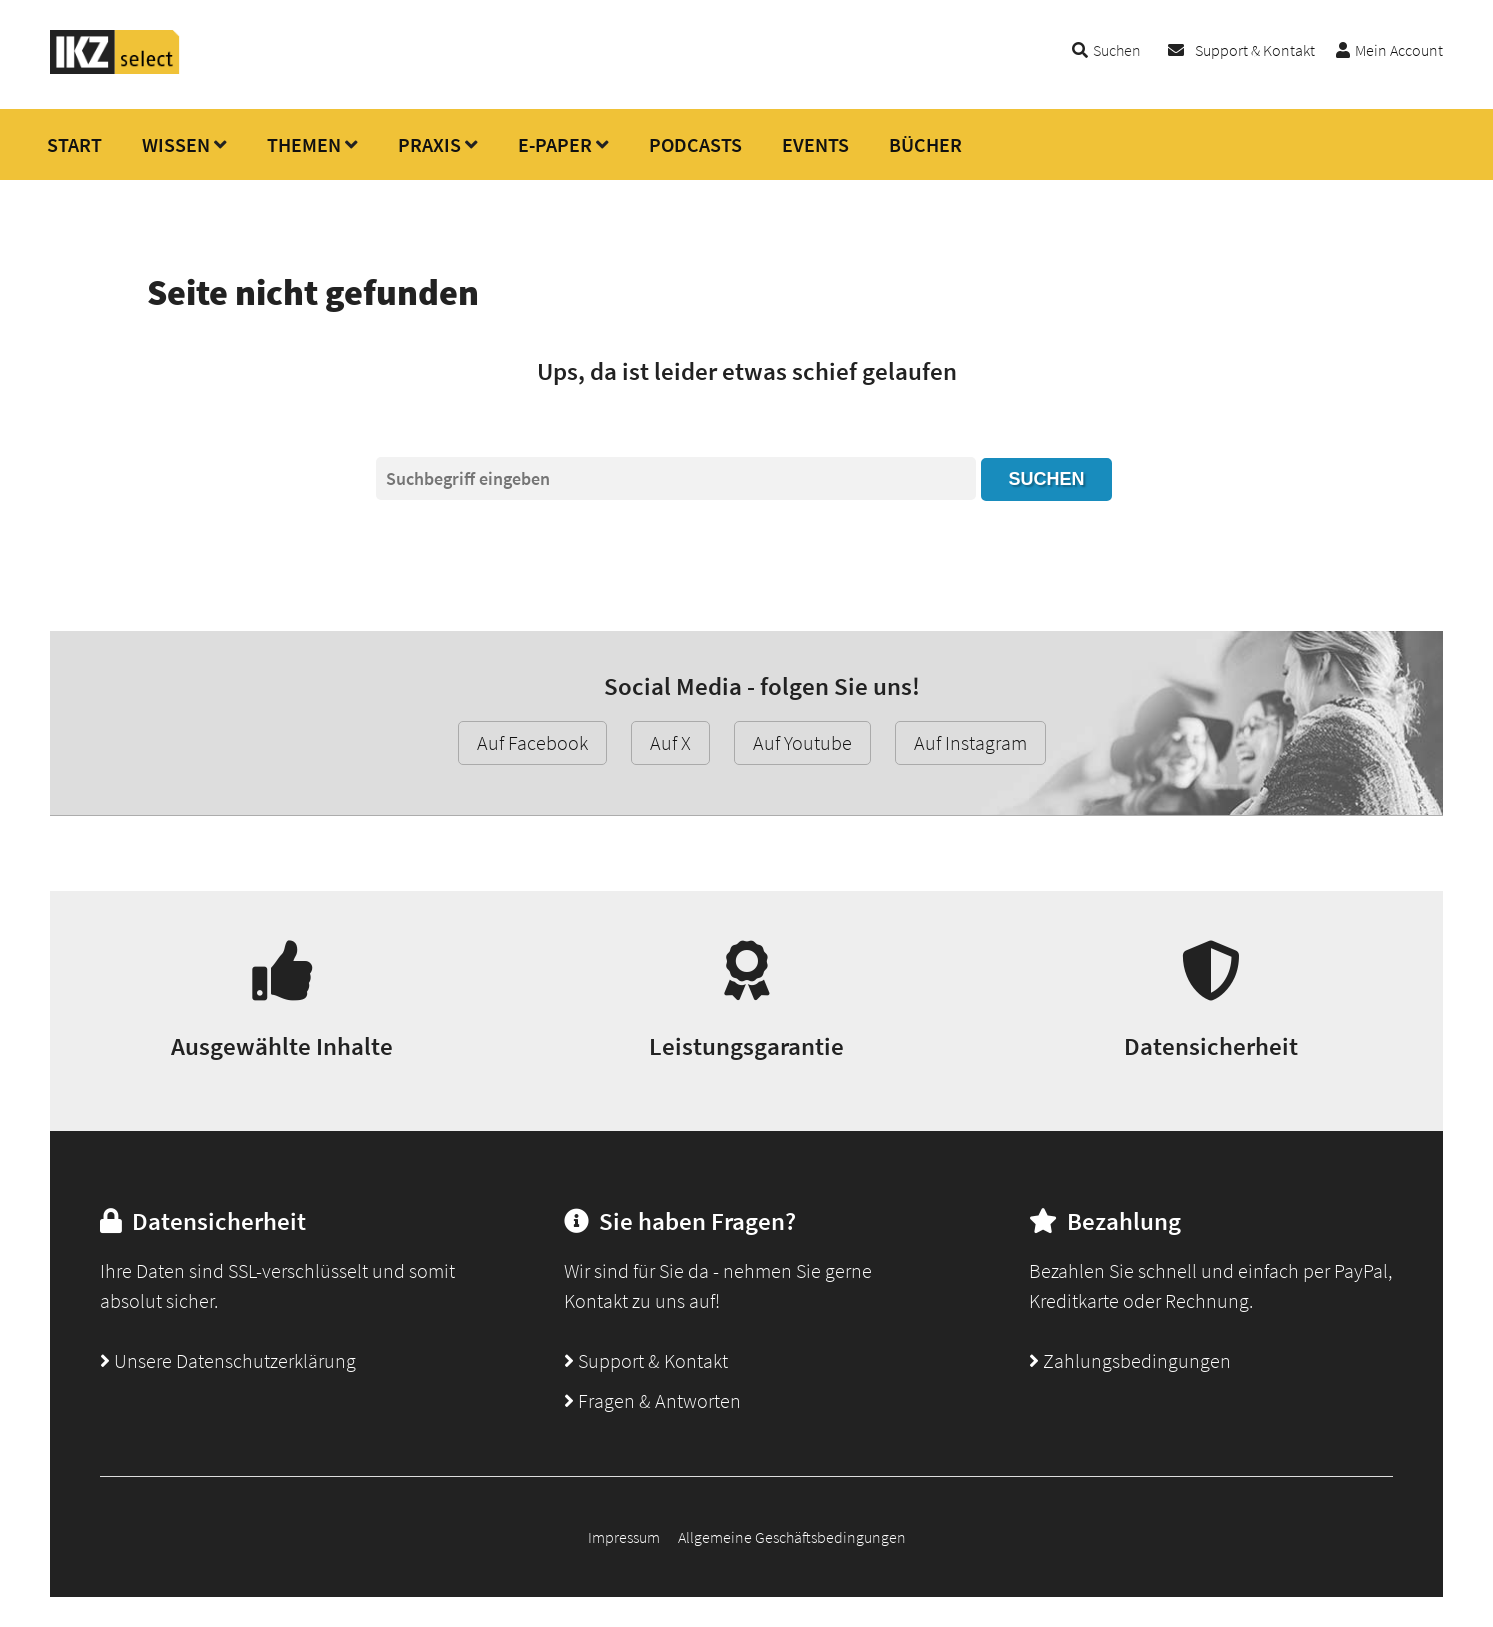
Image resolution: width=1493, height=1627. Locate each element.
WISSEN (176, 144)
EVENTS (815, 144)
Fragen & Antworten (652, 1400)
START (74, 144)
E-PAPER (555, 144)
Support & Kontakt (1255, 50)
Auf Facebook (532, 742)
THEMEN (304, 144)
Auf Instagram (970, 742)
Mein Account (1399, 50)
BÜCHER (925, 144)
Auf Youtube (802, 742)
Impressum (624, 1537)
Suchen (1046, 479)
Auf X (670, 742)
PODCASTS (695, 144)
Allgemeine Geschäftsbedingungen (792, 1537)
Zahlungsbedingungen (1130, 1360)
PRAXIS (429, 144)
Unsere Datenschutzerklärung (228, 1360)
